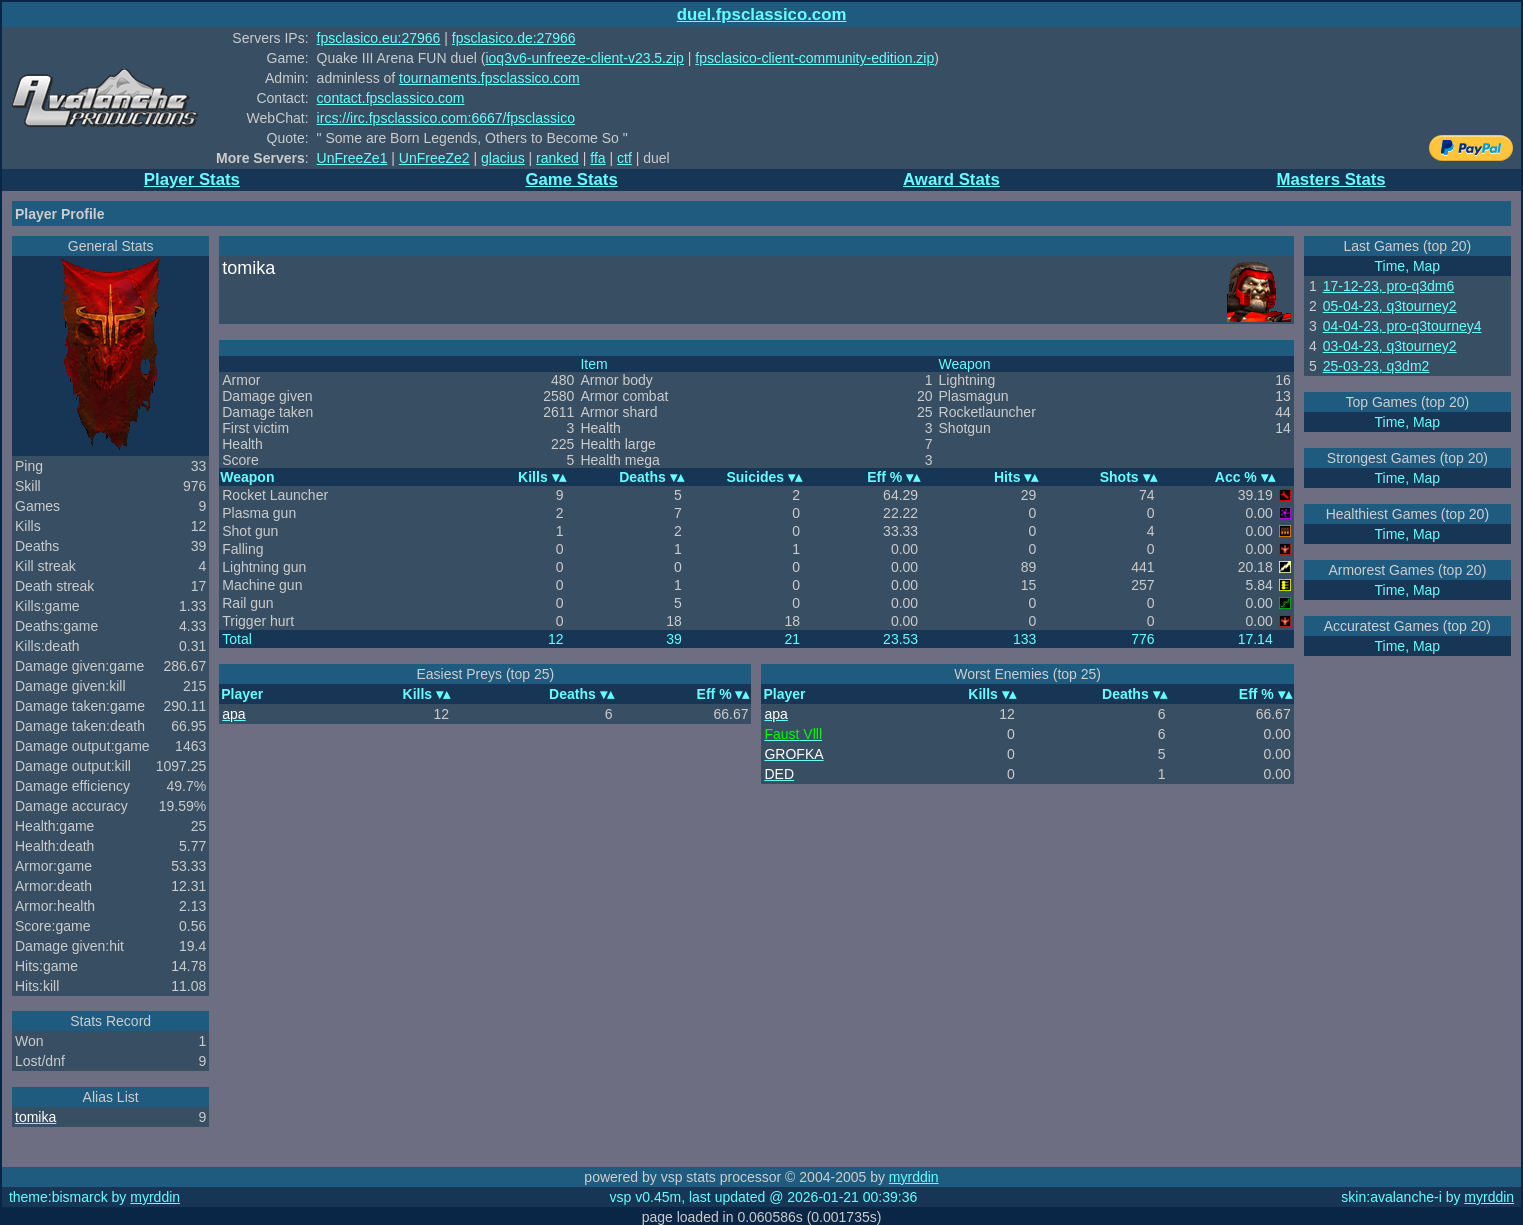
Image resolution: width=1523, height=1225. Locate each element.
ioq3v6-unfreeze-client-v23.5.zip (584, 58)
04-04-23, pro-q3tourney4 (1402, 326)
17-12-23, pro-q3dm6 (1389, 286)
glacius (503, 158)
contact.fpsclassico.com (391, 98)
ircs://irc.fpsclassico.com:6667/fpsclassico (446, 118)
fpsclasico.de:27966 (514, 38)
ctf (624, 158)
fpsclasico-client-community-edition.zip (814, 58)
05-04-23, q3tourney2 (1390, 306)
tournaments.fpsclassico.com (489, 78)
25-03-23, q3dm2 (1376, 366)
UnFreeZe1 (352, 158)
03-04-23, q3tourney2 (1390, 346)
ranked (557, 158)
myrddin (914, 1177)
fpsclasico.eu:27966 (379, 38)
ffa (597, 158)
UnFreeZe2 (434, 158)
